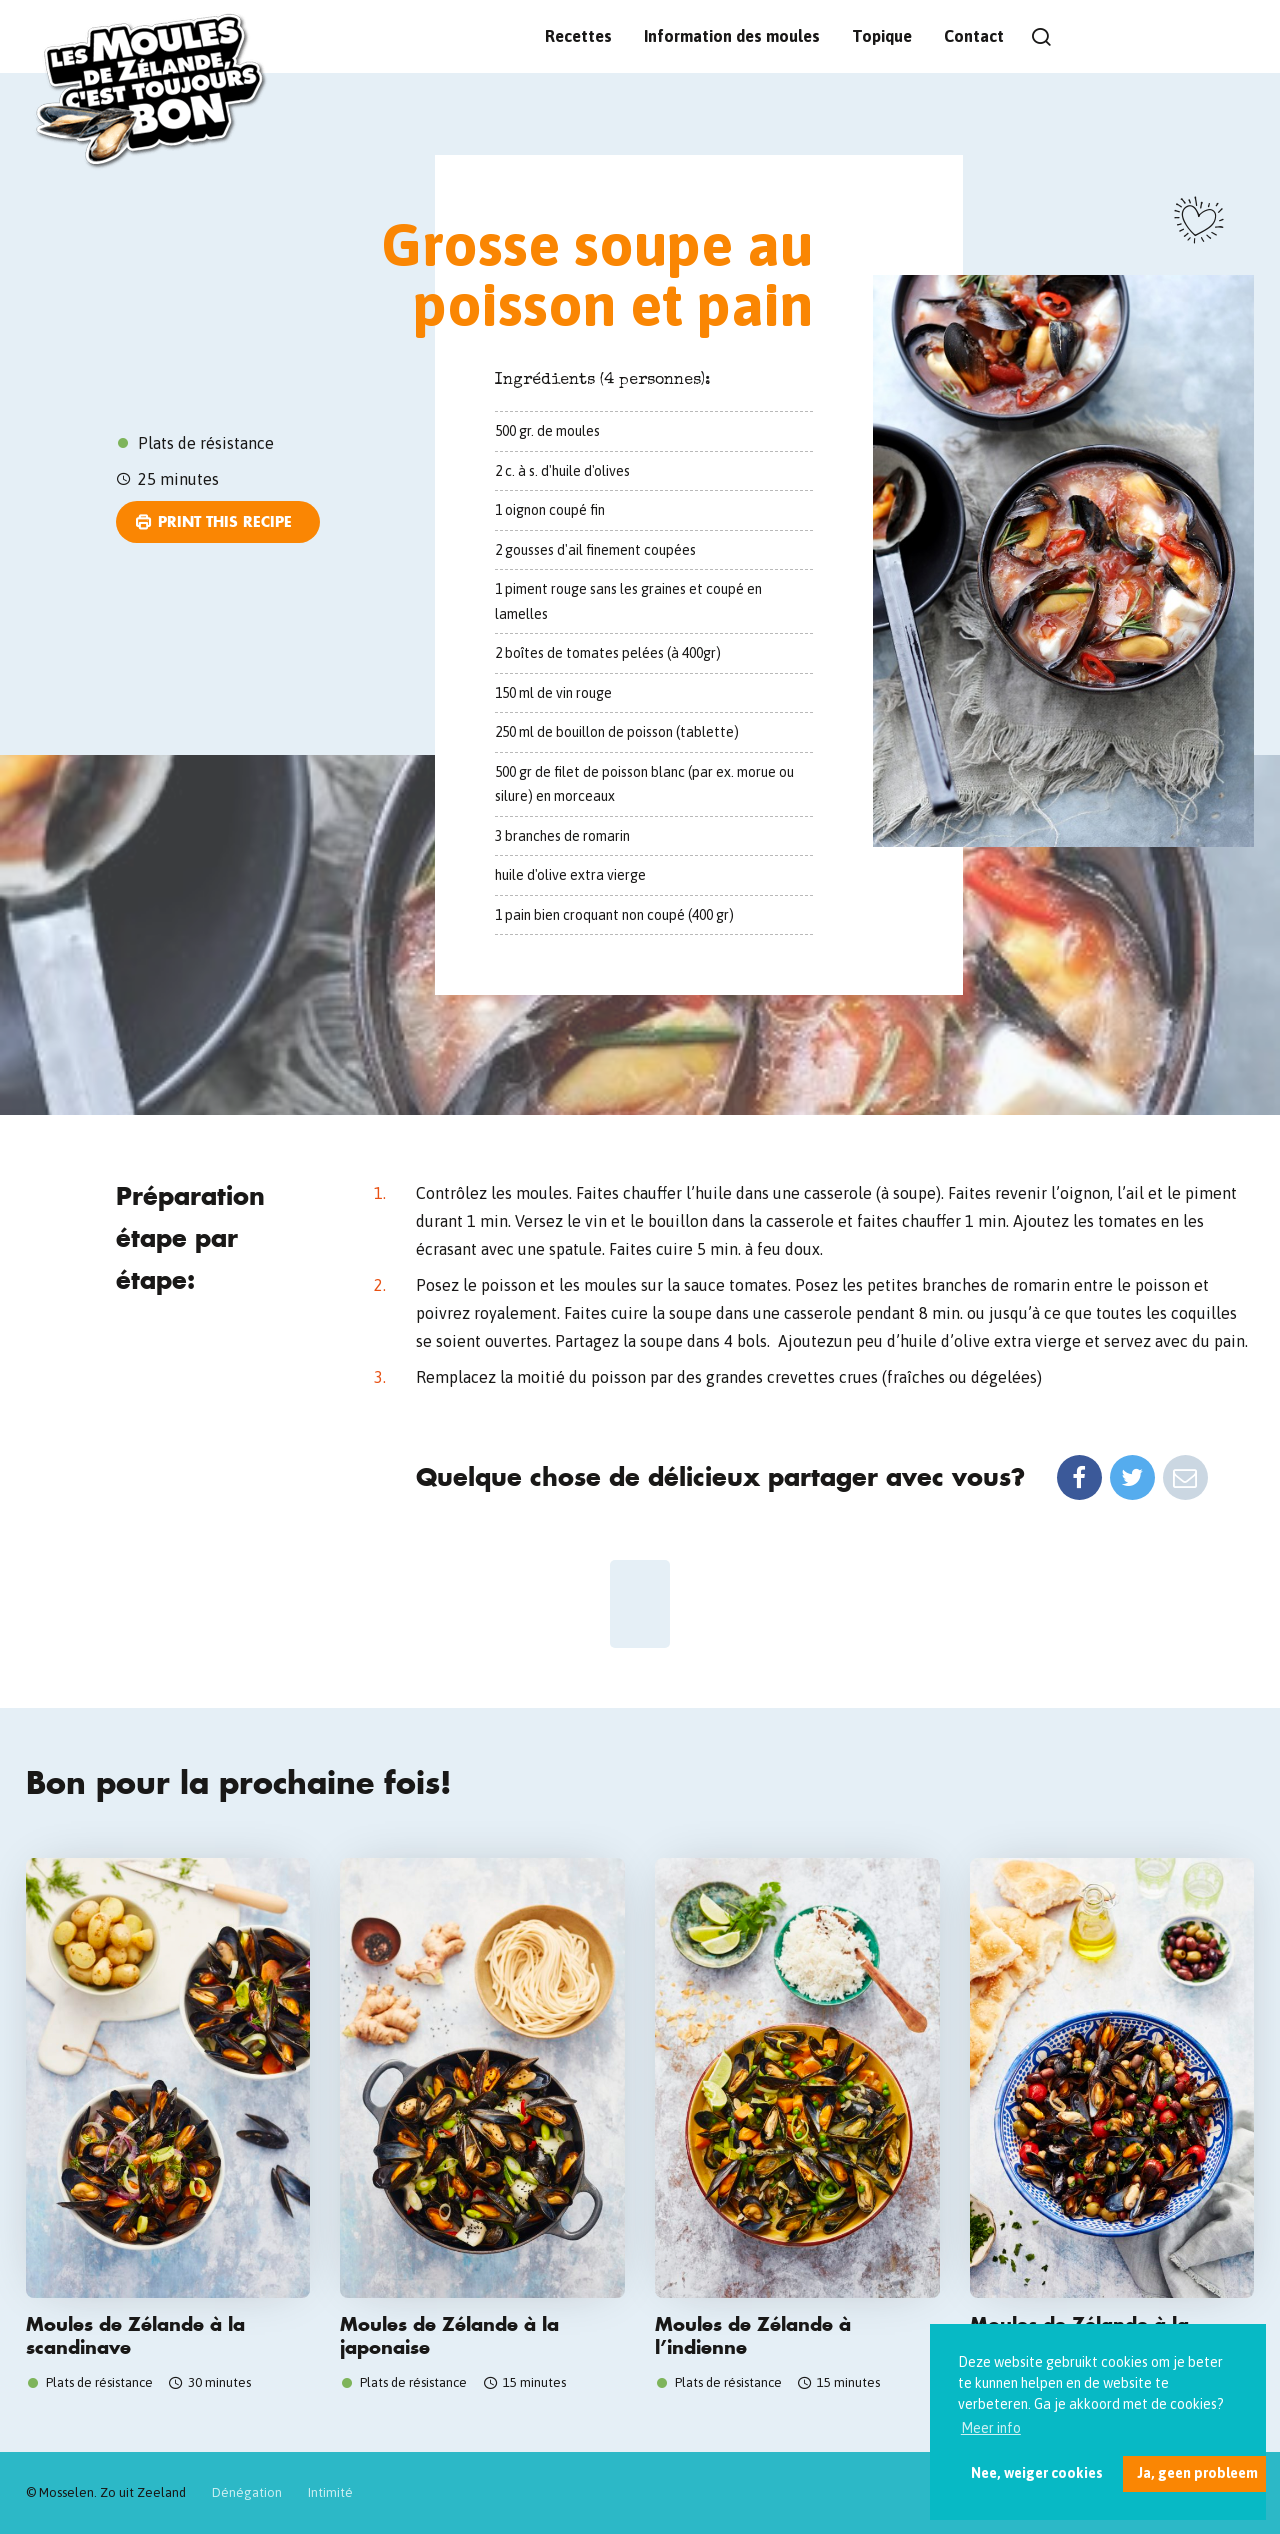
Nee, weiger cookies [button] (1037, 2473)
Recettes (578, 36)
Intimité (330, 2492)
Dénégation (247, 2492)
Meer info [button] (991, 2428)
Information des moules (732, 36)
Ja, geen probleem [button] (1197, 2473)
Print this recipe (225, 521)
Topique (882, 36)
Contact (974, 36)
